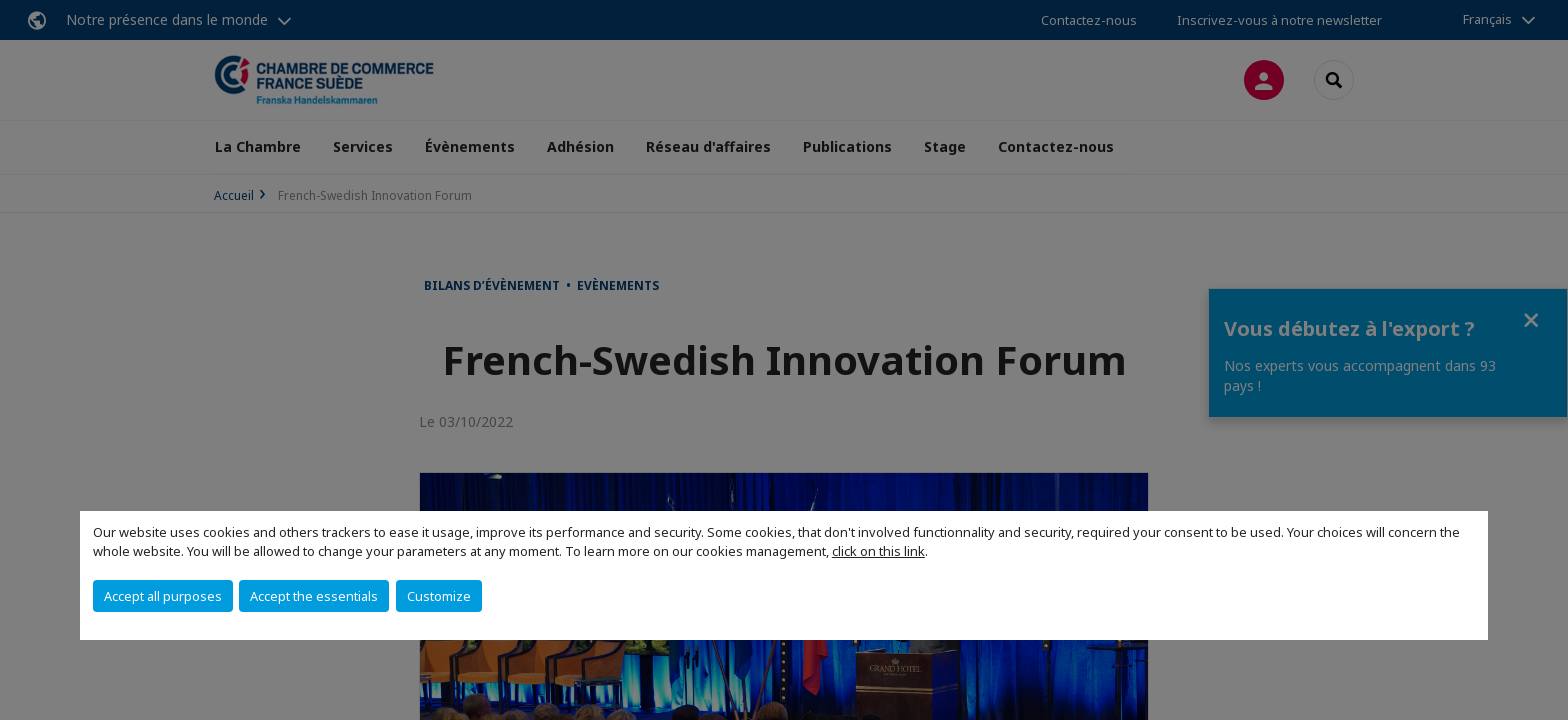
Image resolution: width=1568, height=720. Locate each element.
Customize (439, 596)
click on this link (878, 551)
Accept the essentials (314, 596)
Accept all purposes (163, 596)
